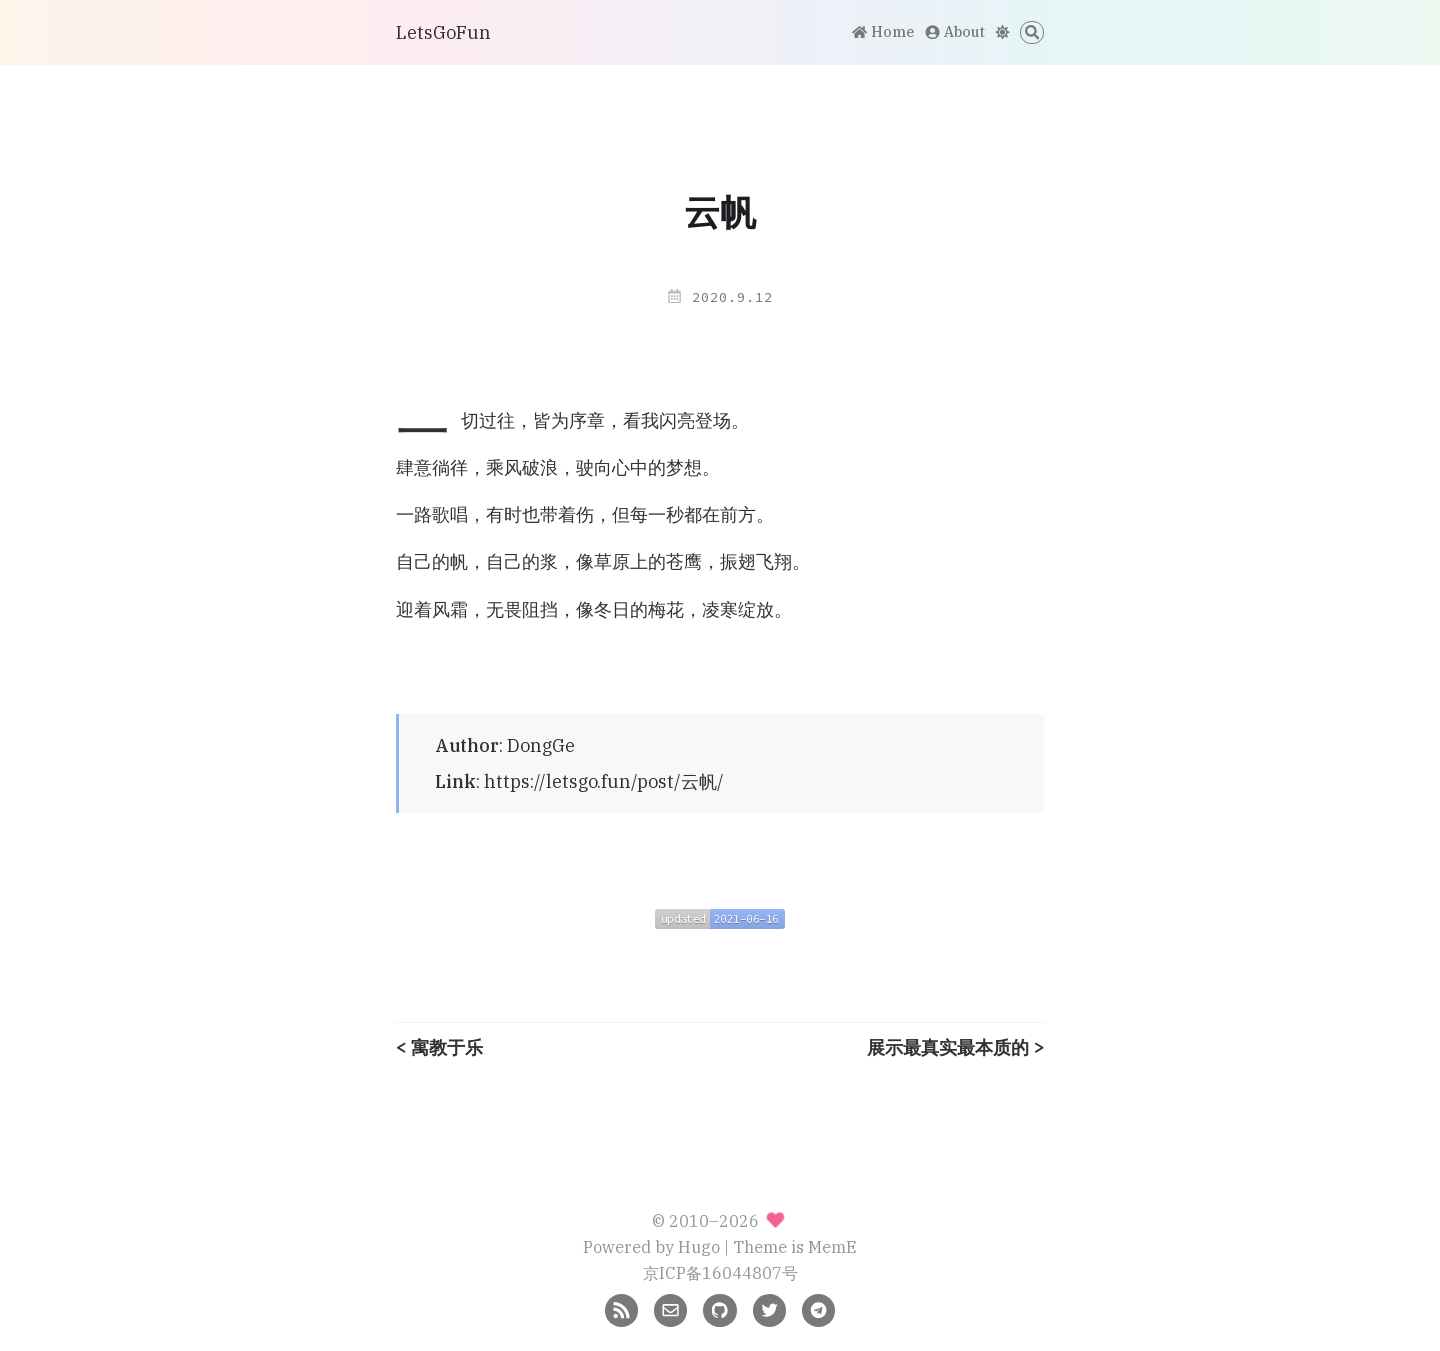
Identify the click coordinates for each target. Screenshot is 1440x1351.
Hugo (699, 1246)
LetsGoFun (443, 32)
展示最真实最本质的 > (955, 1048)
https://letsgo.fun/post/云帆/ (604, 781)
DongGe (541, 745)
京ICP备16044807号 (720, 1272)
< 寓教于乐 (439, 1048)
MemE (832, 1246)
